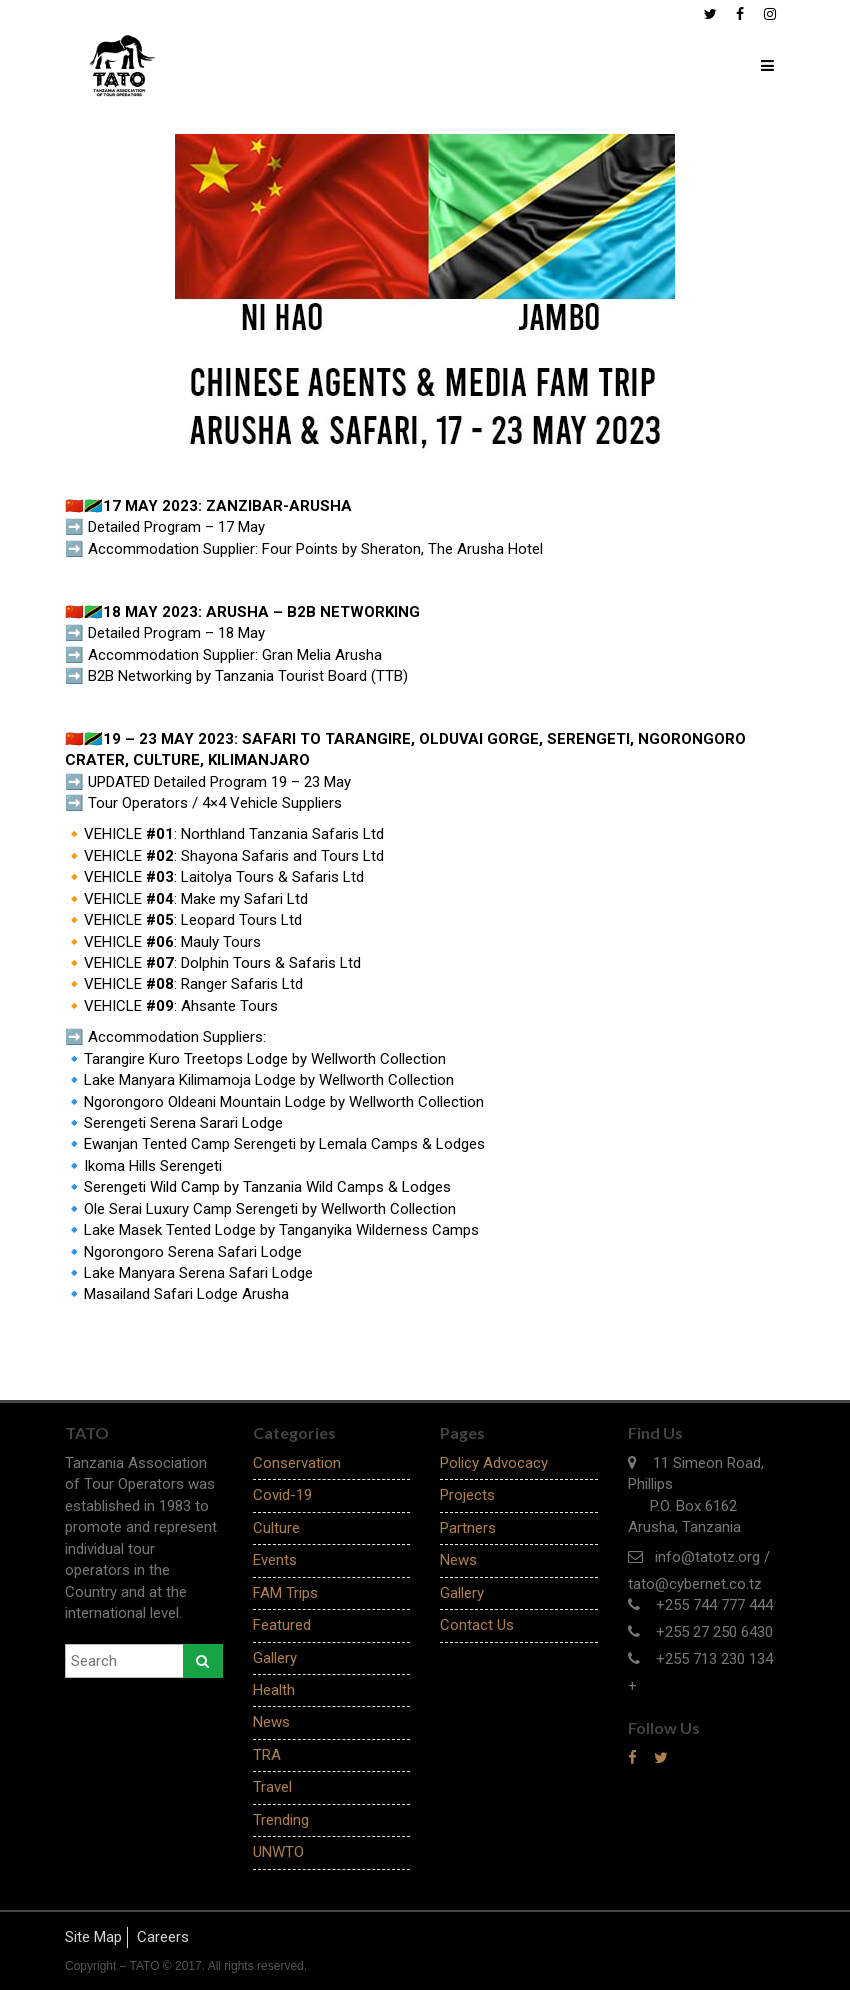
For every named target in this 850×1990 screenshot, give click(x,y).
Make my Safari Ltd (244, 899)
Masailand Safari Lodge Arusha (186, 1294)
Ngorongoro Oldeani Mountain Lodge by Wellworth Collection (284, 1102)
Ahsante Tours (229, 1006)
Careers (163, 1937)
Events (275, 1560)
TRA (267, 1755)
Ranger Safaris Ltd (242, 984)
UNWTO (278, 1852)
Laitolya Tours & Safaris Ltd (272, 877)
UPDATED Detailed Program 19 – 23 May (219, 782)
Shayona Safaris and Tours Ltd (282, 856)
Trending (281, 1820)
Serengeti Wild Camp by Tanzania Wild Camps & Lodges (267, 1187)
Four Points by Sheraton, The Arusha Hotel (404, 549)
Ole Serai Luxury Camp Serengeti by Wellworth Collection (270, 1209)
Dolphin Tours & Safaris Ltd (271, 963)
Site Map (93, 1937)
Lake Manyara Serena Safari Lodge (198, 1273)
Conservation (297, 1463)
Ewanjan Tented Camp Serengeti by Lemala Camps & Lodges (284, 1144)
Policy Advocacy (494, 1463)
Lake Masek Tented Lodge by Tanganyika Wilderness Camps (281, 1230)
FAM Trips (285, 1593)
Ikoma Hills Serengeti (153, 1166)
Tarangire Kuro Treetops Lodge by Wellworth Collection (265, 1059)
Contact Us (477, 1625)
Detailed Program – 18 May (176, 633)
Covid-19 (282, 1495)
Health (274, 1690)
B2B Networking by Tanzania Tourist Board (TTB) (248, 676)
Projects (467, 1495)
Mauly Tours (221, 942)
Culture (276, 1528)
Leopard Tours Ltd (241, 920)
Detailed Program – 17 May (176, 527)
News (271, 1722)
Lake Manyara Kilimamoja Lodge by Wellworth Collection (269, 1080)
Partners (468, 1528)
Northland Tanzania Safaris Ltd (282, 834)
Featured (282, 1625)
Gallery (275, 1658)
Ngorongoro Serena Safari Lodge (193, 1252)
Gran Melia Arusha (324, 655)
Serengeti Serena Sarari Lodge (183, 1123)
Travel (272, 1787)
